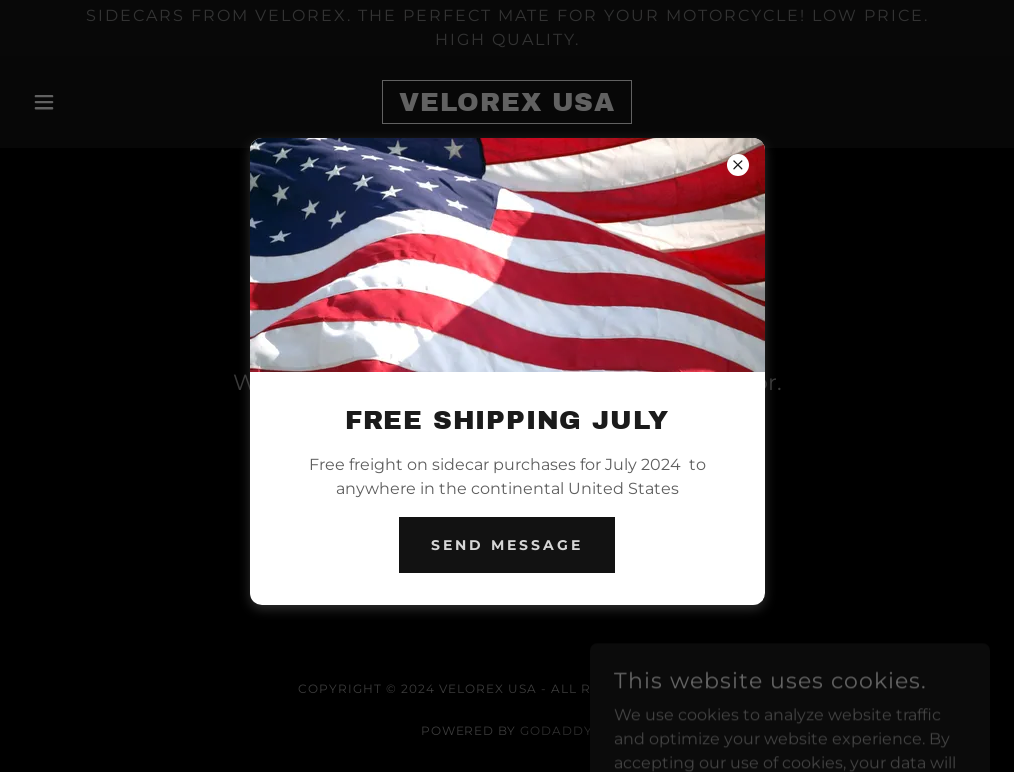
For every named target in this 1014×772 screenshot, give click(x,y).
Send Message (507, 545)
